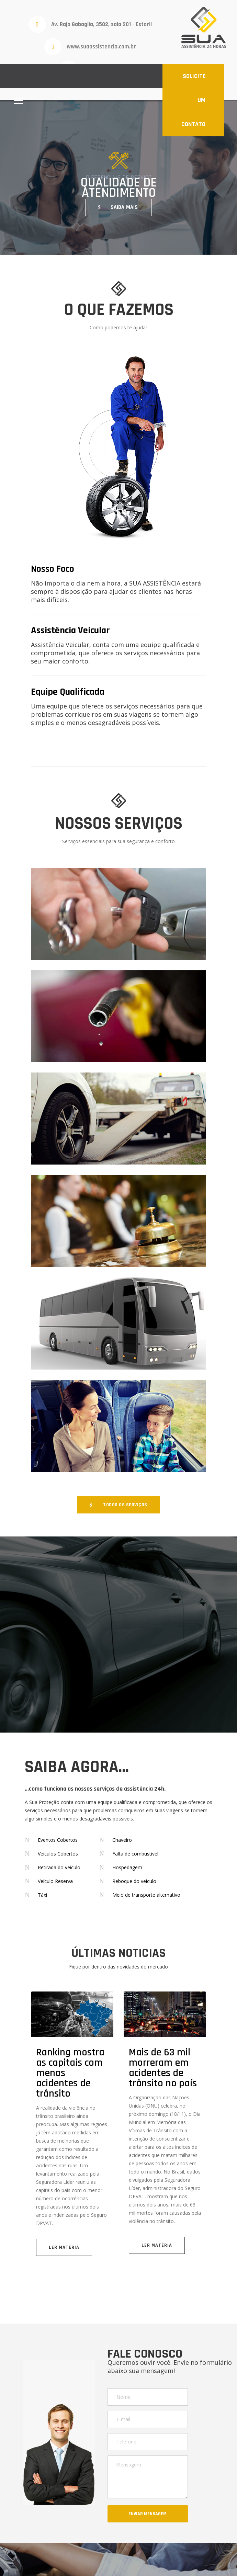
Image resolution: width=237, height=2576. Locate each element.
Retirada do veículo (59, 1867)
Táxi (42, 1895)
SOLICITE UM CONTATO (193, 100)
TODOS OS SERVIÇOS (125, 1505)
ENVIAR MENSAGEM (147, 2514)
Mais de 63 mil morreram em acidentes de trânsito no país (163, 2068)
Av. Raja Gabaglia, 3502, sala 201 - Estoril (101, 24)
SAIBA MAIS (124, 207)
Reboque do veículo (134, 1881)
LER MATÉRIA (64, 2247)
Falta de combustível (135, 1853)
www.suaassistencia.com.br (101, 46)
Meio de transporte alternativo (146, 1895)
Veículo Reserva (55, 1881)
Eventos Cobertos (58, 1840)
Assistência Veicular (70, 630)
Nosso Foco (52, 569)
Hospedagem (127, 1867)
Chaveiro (122, 1840)
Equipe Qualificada (67, 692)
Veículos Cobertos (58, 1853)
